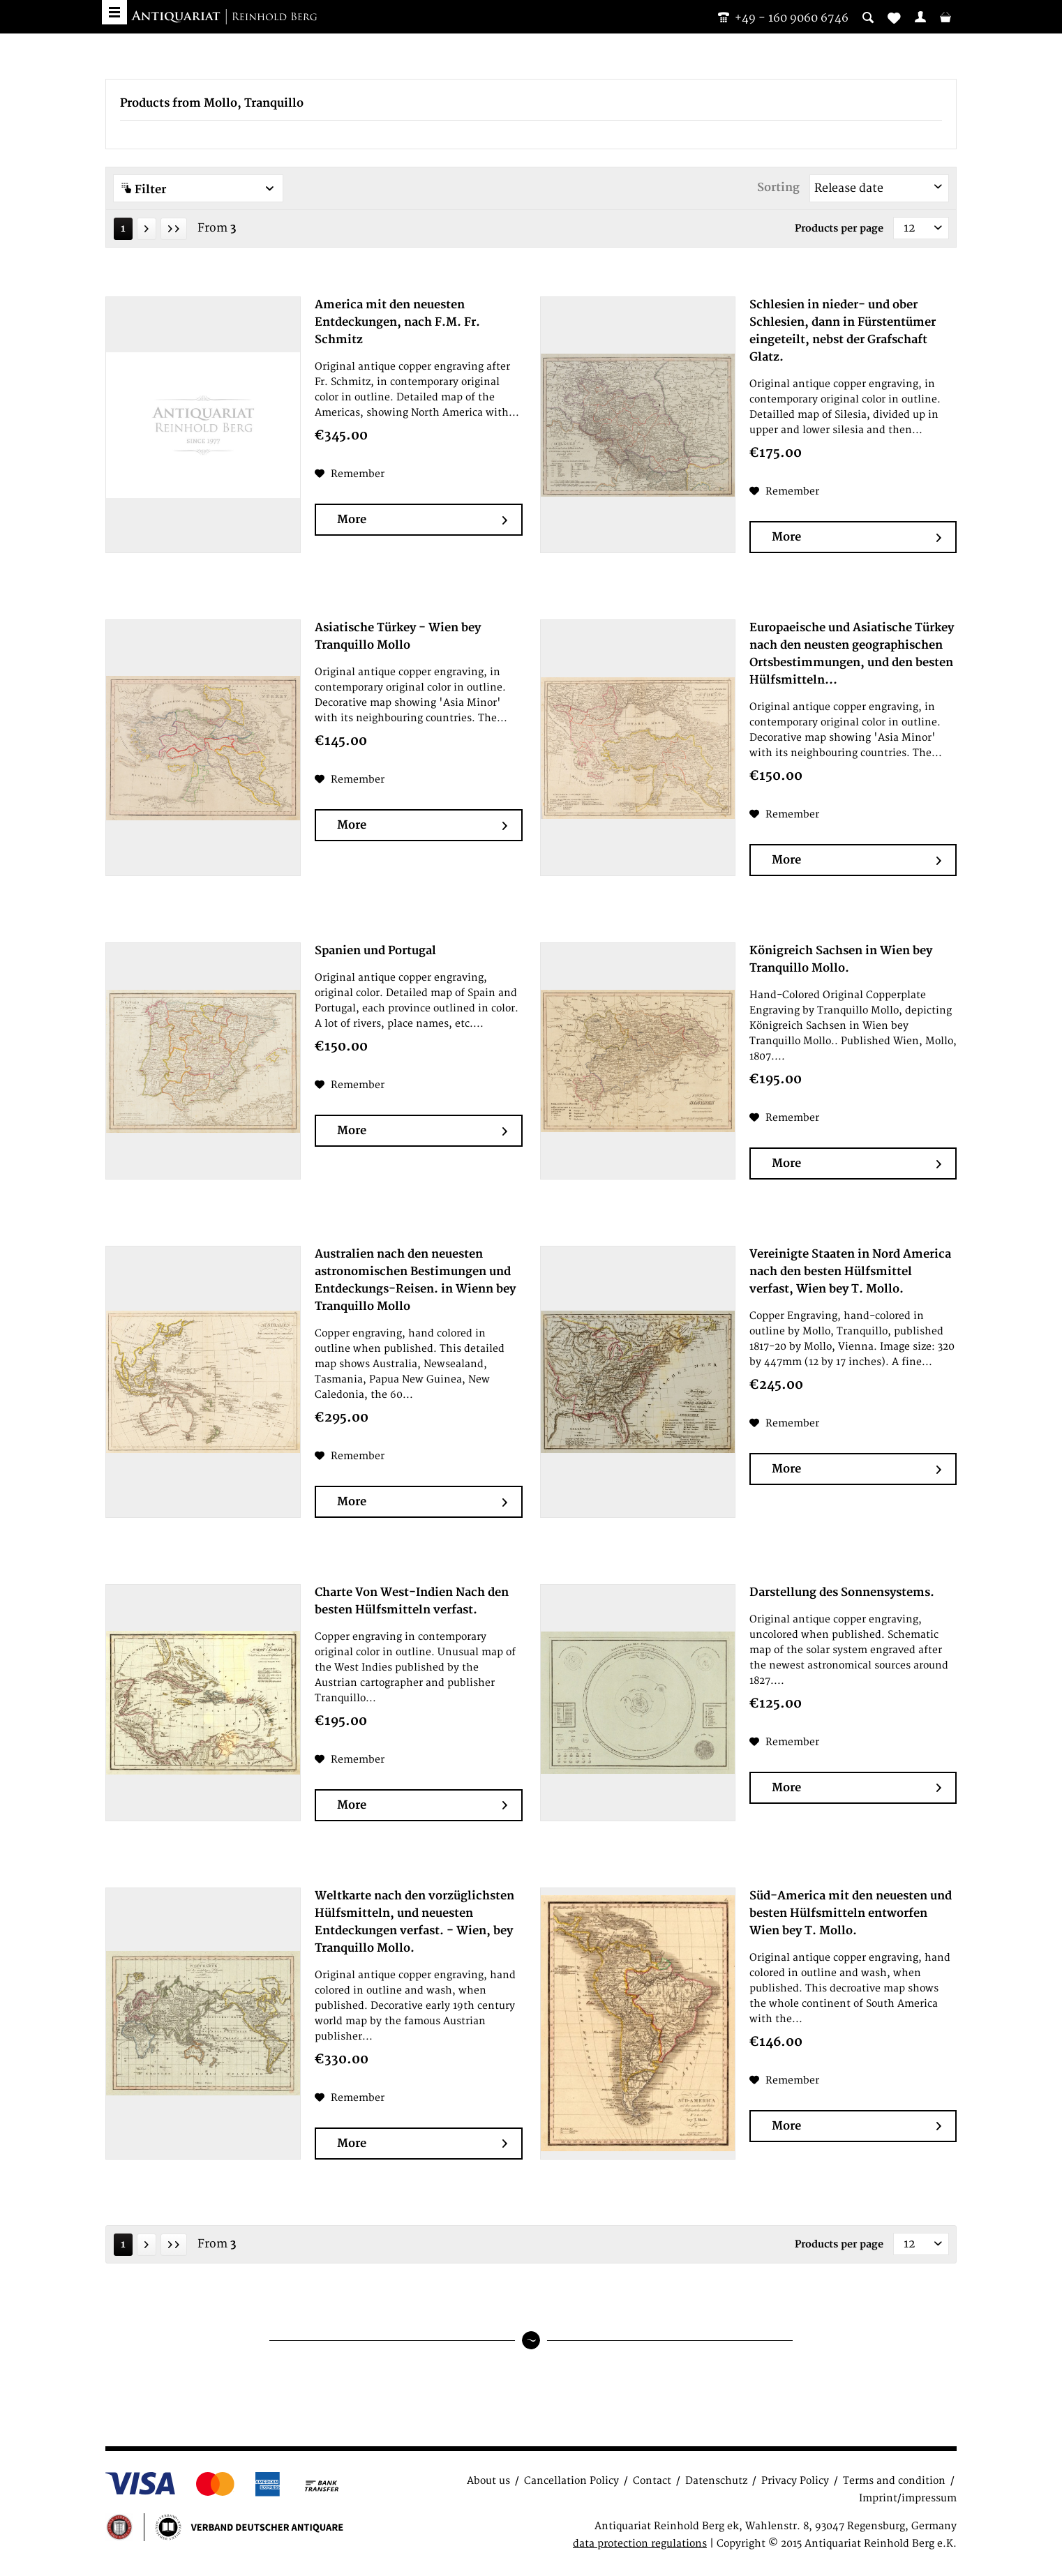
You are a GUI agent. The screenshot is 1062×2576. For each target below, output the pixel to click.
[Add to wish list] (349, 474)
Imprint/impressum (908, 2498)
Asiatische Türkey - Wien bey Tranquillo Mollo (398, 636)
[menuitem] (920, 16)
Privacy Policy (795, 2481)
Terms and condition (894, 2481)
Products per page (839, 228)
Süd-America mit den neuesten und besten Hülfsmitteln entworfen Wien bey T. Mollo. (850, 1913)
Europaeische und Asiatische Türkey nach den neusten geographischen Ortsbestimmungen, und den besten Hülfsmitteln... (851, 654)
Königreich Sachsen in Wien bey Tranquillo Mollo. (840, 959)
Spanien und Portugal (375, 951)
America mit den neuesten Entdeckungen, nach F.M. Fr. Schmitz (397, 322)
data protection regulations (640, 2543)
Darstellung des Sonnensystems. (841, 1592)
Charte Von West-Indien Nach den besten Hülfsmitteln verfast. (412, 1601)
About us (488, 2481)
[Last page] (173, 229)
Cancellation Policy (571, 2481)
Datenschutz (716, 2481)
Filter (198, 189)
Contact (652, 2481)
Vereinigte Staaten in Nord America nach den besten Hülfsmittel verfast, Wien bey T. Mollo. (850, 1271)
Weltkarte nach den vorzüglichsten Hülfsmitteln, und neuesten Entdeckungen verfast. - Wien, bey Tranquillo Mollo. (414, 1922)
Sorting (778, 188)
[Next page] (146, 229)
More (422, 520)
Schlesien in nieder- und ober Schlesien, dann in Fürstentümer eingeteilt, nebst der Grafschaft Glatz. (842, 331)
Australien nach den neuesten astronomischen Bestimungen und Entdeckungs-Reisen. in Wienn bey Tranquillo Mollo (415, 1280)
